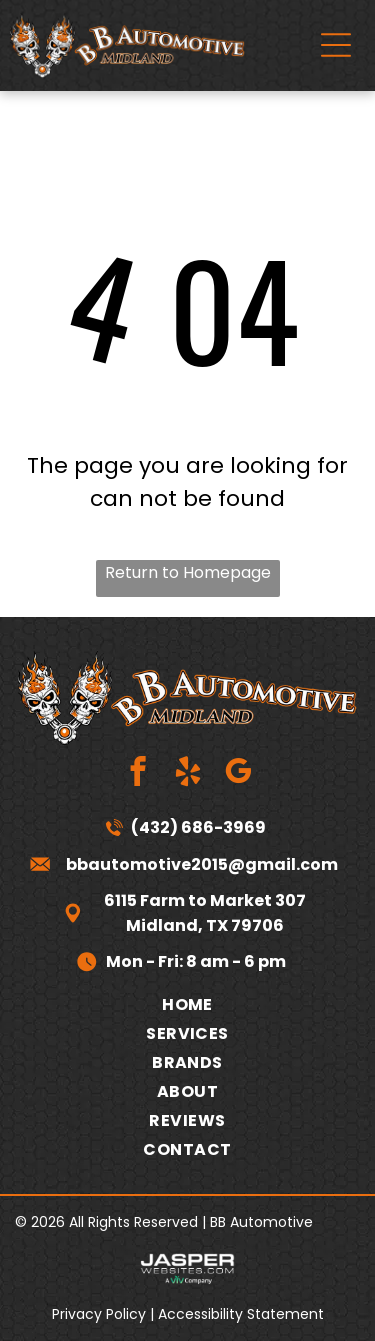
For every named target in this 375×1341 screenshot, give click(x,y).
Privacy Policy (99, 1314)
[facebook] (137, 774)
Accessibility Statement (241, 1314)
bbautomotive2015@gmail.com (202, 864)
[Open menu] (336, 45)
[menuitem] (187, 1004)
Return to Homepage (188, 572)
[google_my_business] (237, 774)
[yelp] (187, 774)
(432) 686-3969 (198, 827)
